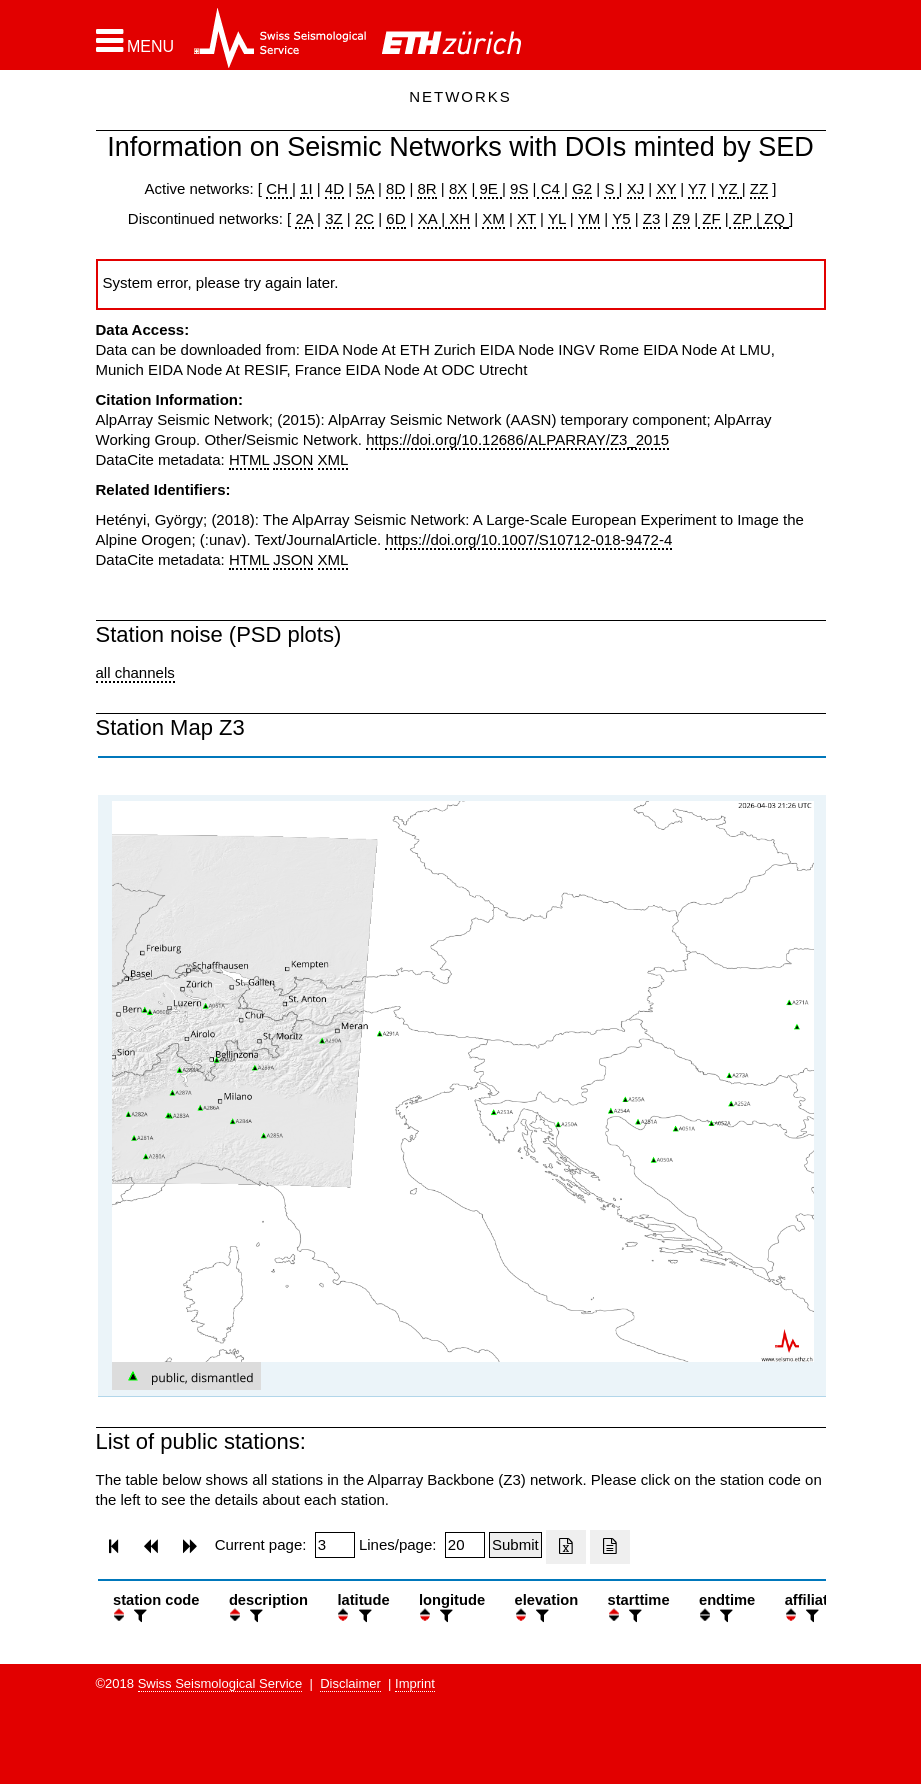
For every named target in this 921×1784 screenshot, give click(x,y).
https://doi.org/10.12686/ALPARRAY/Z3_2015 (517, 439)
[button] (135, 41)
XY (666, 188)
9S (519, 188)
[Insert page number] (335, 1545)
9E (488, 188)
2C (364, 218)
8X (458, 188)
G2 (582, 188)
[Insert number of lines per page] (465, 1545)
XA (429, 218)
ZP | (744, 218)
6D (395, 218)
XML (333, 459)
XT (526, 218)
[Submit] (515, 1545)
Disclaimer (350, 1683)
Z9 (681, 218)
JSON (293, 459)
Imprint (415, 1683)
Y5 (621, 218)
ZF (709, 218)
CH (279, 188)
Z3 (652, 218)
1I (306, 188)
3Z (334, 218)
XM (493, 218)
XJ (636, 188)
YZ (729, 188)
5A (365, 188)
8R (426, 188)
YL (557, 218)
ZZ (759, 188)
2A (304, 218)
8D (395, 188)
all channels (135, 672)
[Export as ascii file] (610, 1547)
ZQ (772, 218)
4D (334, 188)
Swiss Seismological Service (220, 1683)
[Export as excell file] (566, 1547)
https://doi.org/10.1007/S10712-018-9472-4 (528, 539)
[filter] (138, 1615)
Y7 (697, 188)
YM (589, 218)
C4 (551, 188)
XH (457, 218)
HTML (249, 459)
